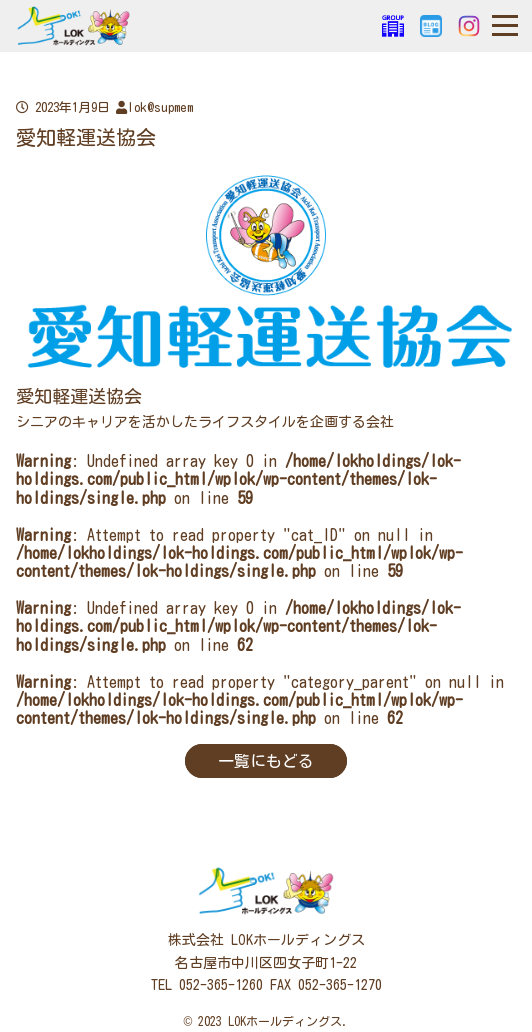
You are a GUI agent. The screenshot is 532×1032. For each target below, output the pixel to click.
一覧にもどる (266, 761)
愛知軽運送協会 (79, 396)
